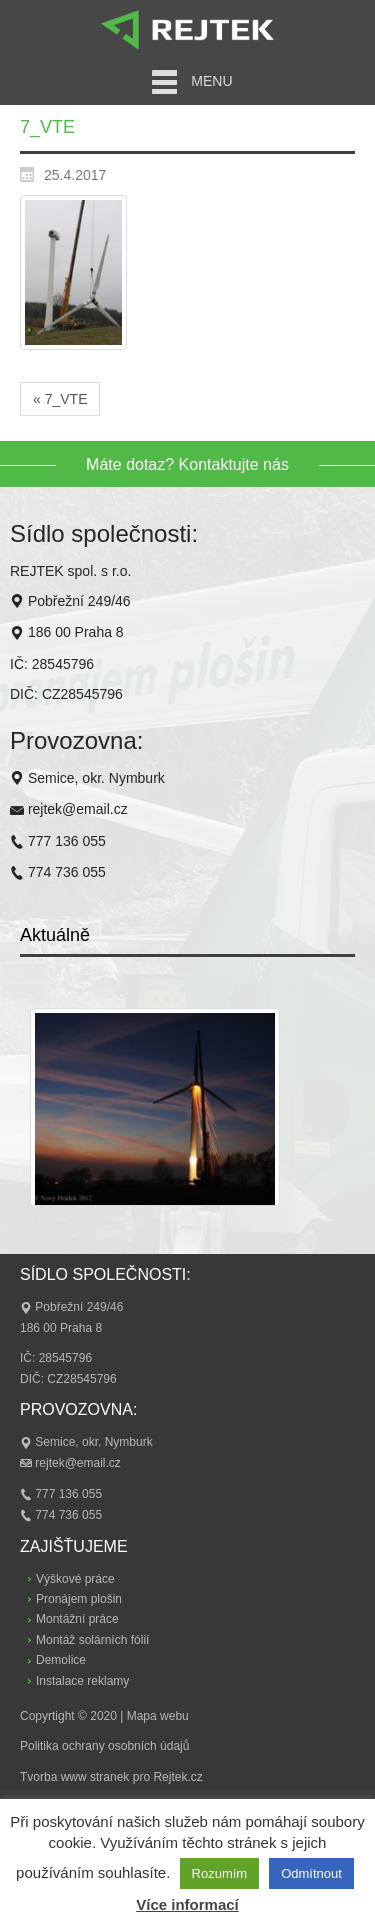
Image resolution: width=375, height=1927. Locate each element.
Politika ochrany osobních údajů (104, 1746)
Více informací (187, 1904)
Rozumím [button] (220, 1873)
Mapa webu (158, 1716)
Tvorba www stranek (74, 1777)
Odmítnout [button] (311, 1873)
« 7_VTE (60, 399)
